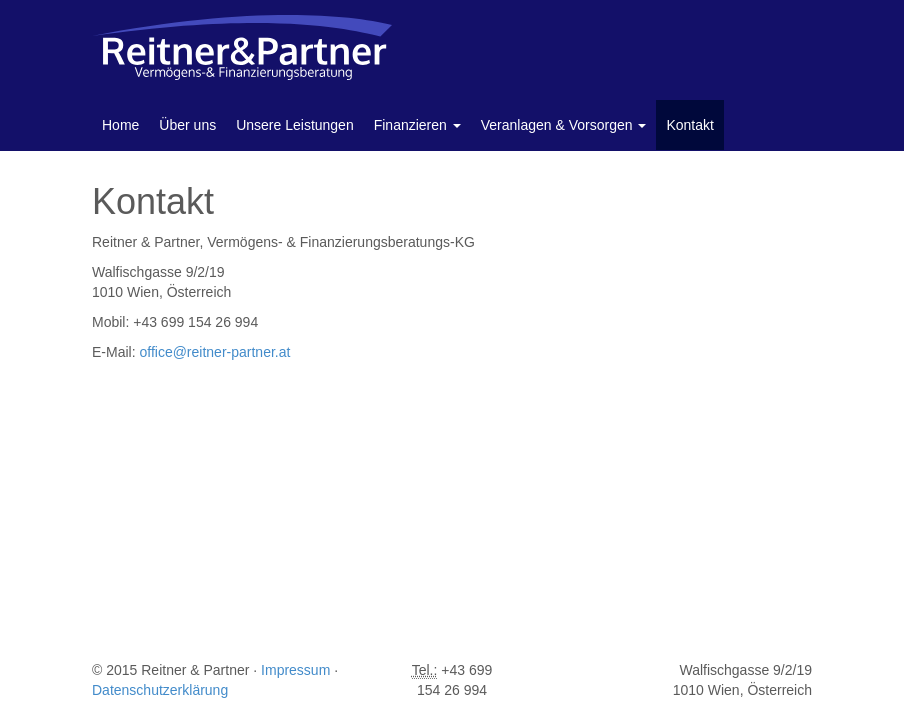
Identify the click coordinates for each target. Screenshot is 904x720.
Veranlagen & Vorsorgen (564, 125)
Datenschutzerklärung (160, 690)
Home (120, 125)
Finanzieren (417, 125)
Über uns (187, 125)
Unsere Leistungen (295, 125)
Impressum (295, 670)
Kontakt (689, 125)
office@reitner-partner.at (214, 352)
